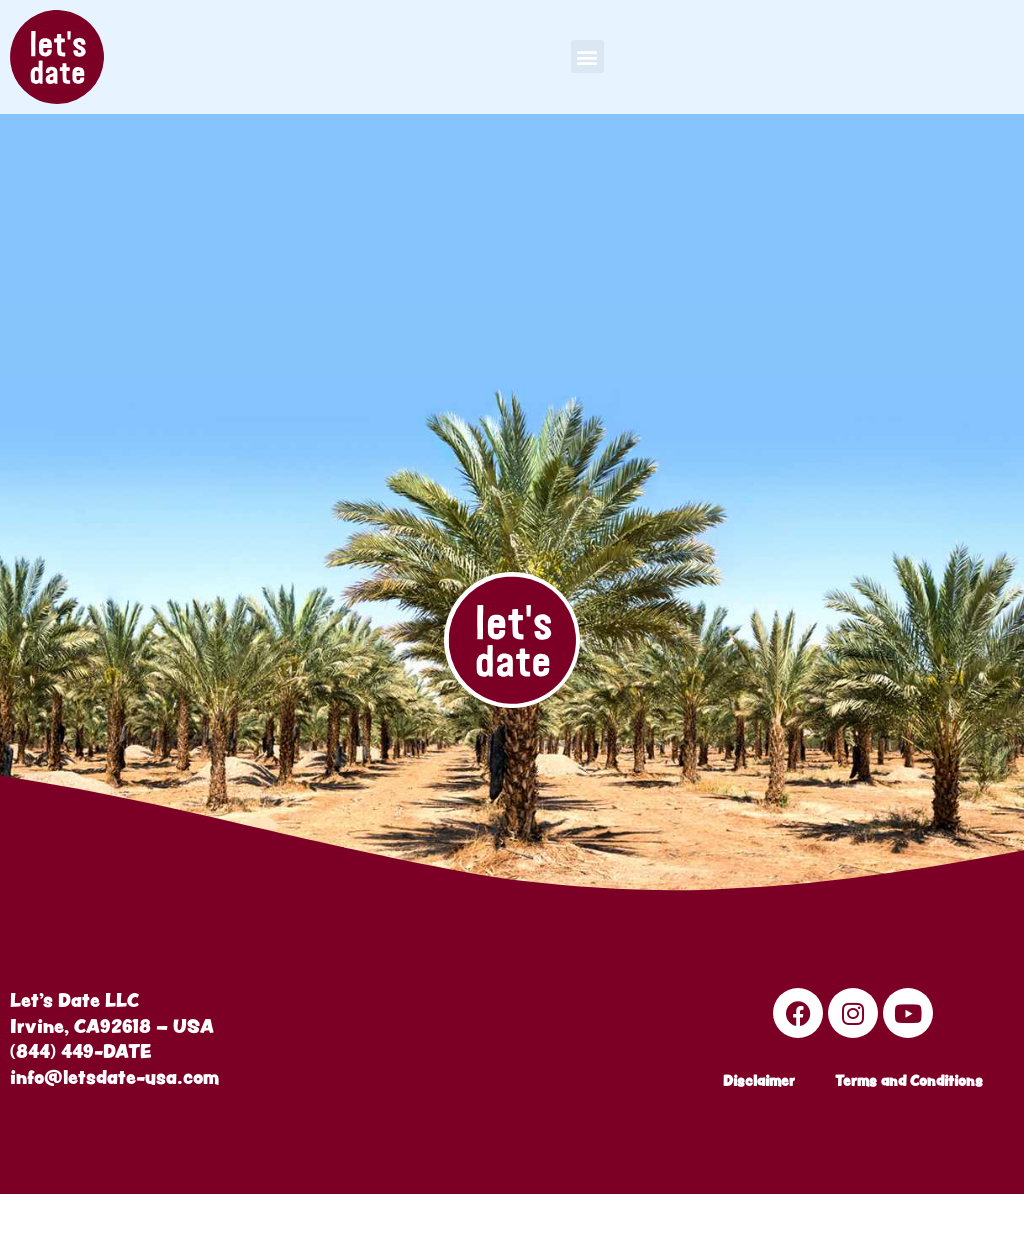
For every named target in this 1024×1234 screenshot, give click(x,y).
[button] (587, 56)
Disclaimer (759, 1114)
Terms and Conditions (909, 1114)
